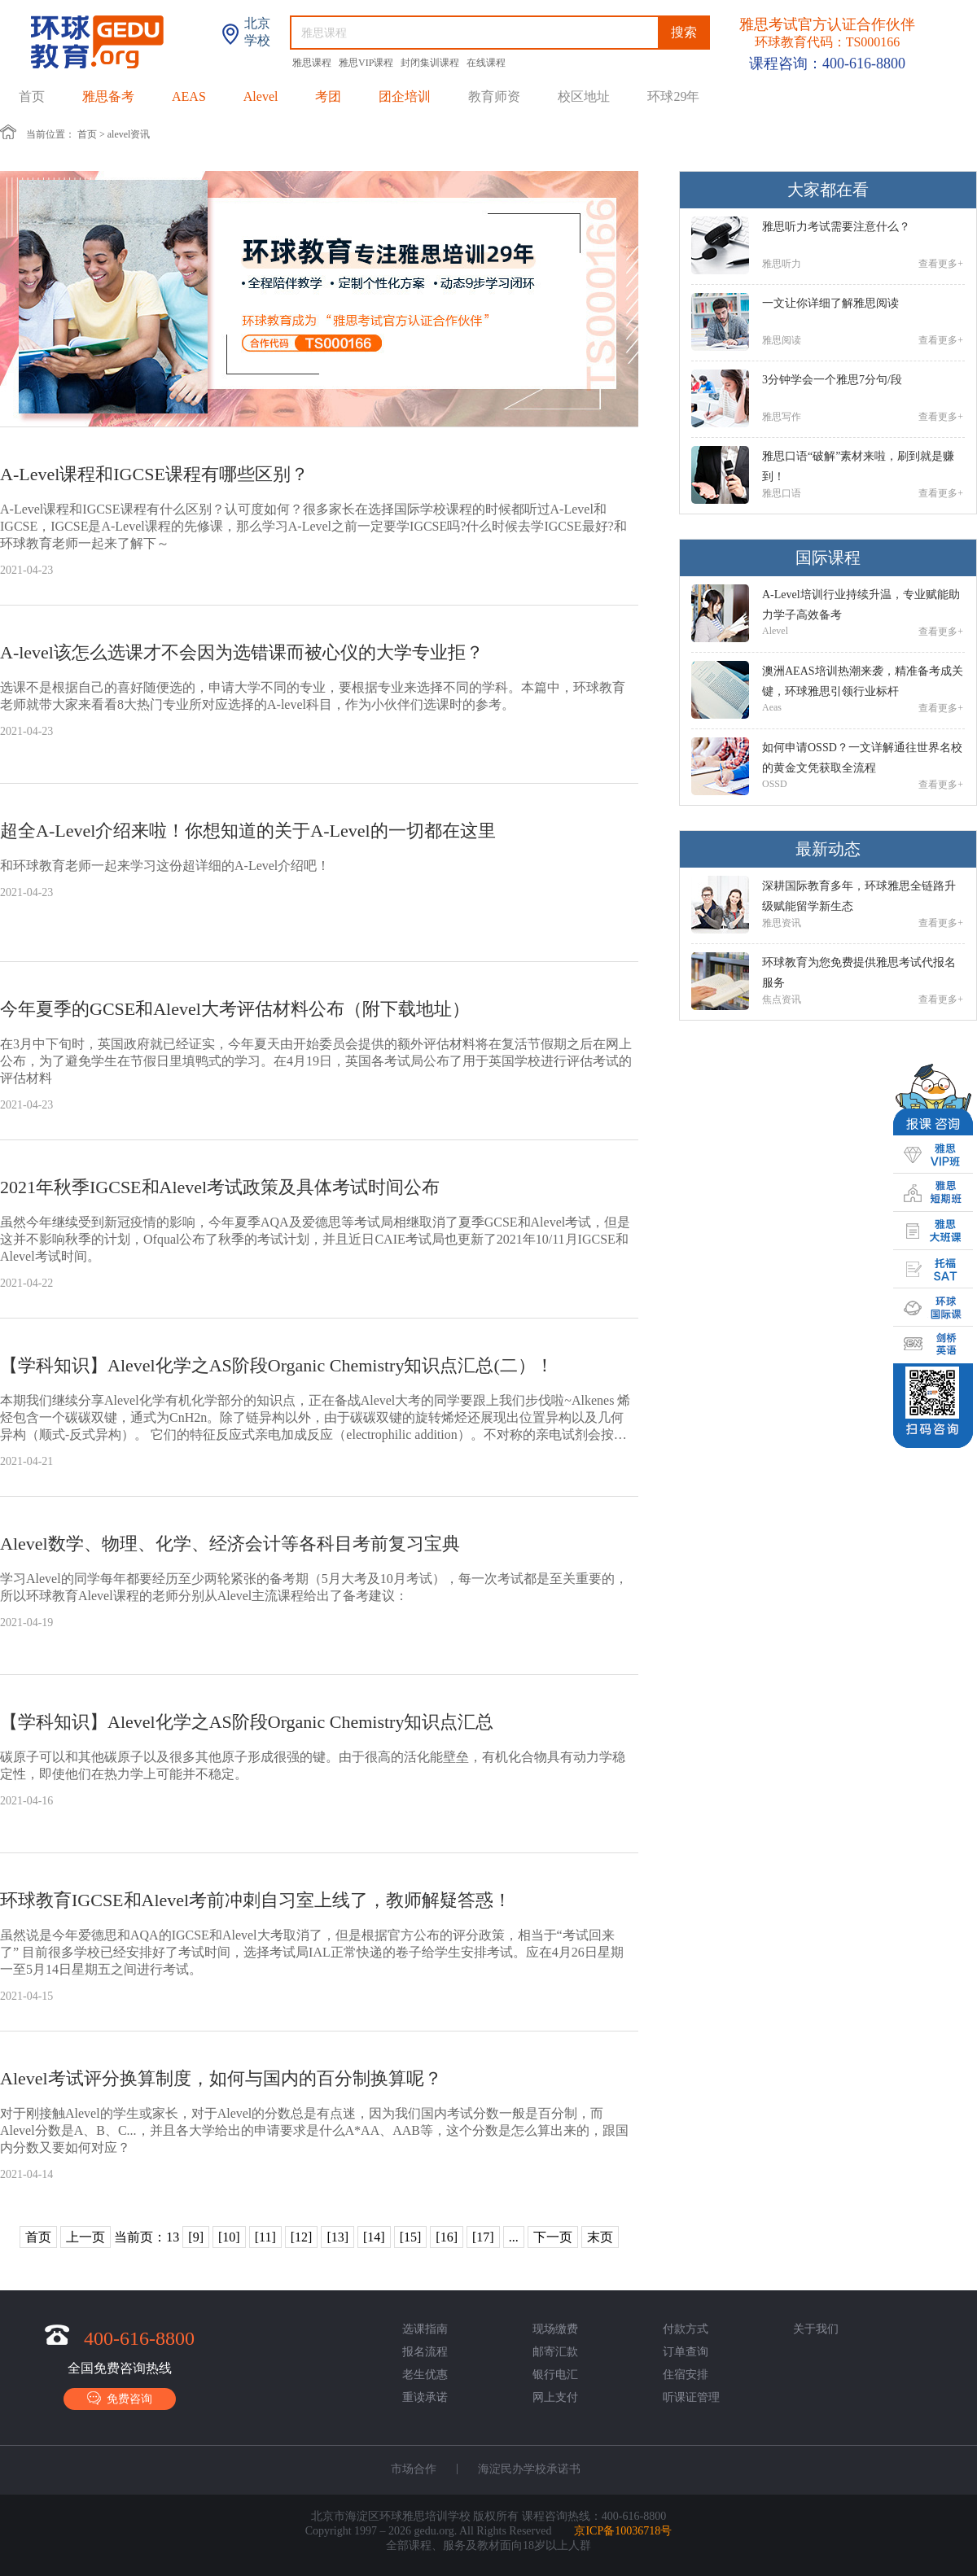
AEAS (189, 96)
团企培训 (405, 96)
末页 (600, 2237)
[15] (411, 2237)
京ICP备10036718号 (623, 2531)
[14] (374, 2237)
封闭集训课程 (431, 62)
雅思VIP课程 (367, 62)
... (514, 2237)
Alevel (260, 96)
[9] (196, 2237)
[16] (447, 2237)
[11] (265, 2237)
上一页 (85, 2237)
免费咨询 (119, 2398)
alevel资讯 (129, 134)
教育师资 (494, 96)
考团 (328, 96)
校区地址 (584, 96)
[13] (337, 2237)
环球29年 (673, 96)
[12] (302, 2237)
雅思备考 (108, 96)
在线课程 (486, 62)
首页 (32, 96)
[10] (229, 2237)
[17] (483, 2237)
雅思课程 (313, 62)
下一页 (552, 2237)
